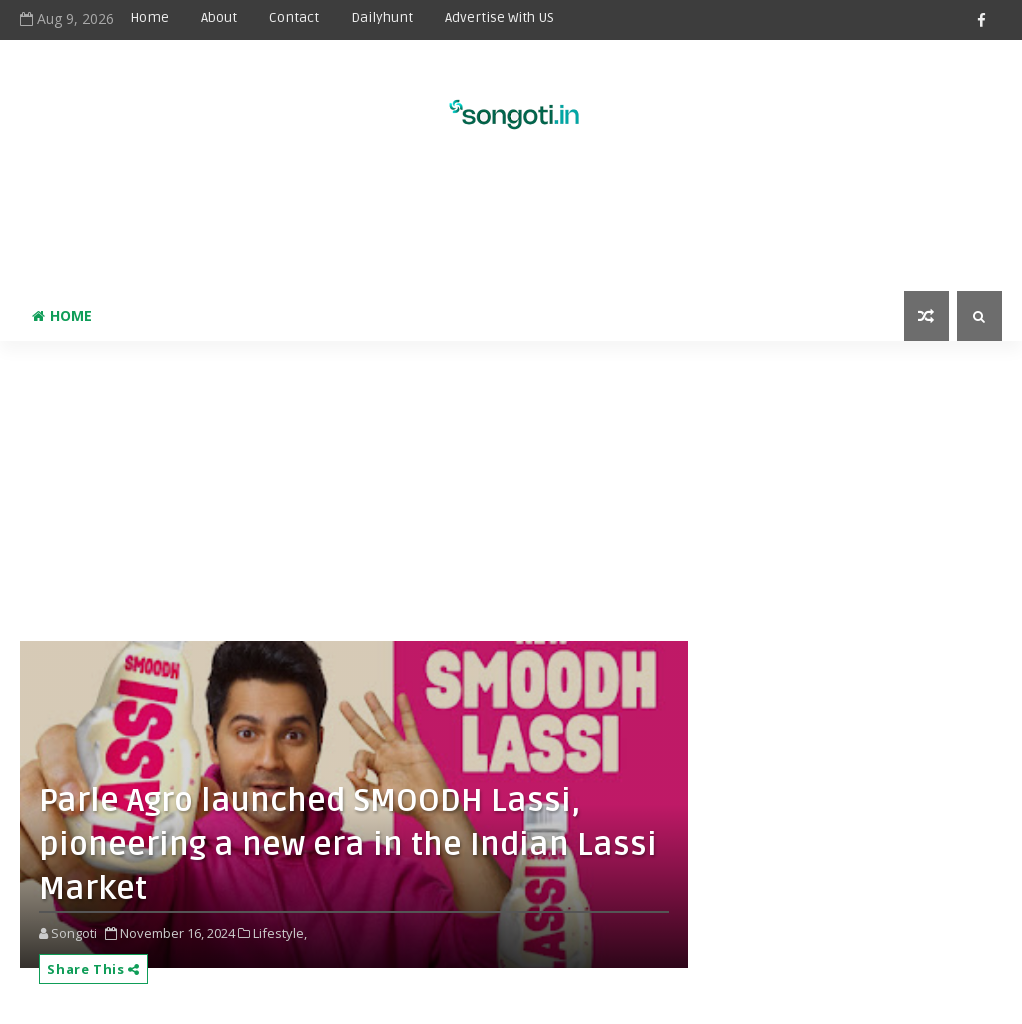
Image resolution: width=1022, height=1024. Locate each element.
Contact (294, 17)
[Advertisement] (511, 226)
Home (149, 17)
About (219, 17)
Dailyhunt (382, 17)
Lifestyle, (280, 933)
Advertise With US (499, 17)
